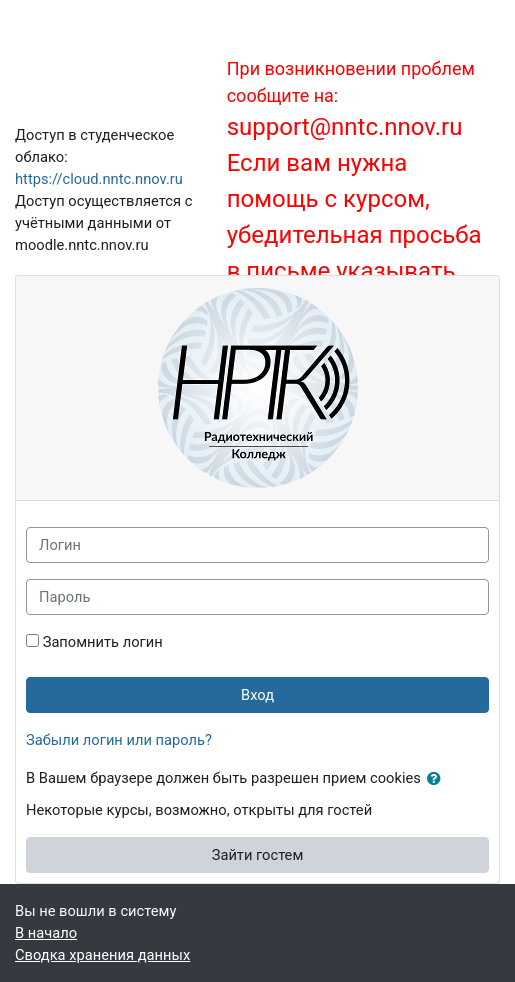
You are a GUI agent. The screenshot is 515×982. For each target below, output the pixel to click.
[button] (438, 779)
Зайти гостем (258, 855)
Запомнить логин (103, 642)
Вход (257, 695)
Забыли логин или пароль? (119, 740)
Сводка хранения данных (102, 955)
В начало (46, 933)
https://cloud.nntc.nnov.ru (99, 179)
